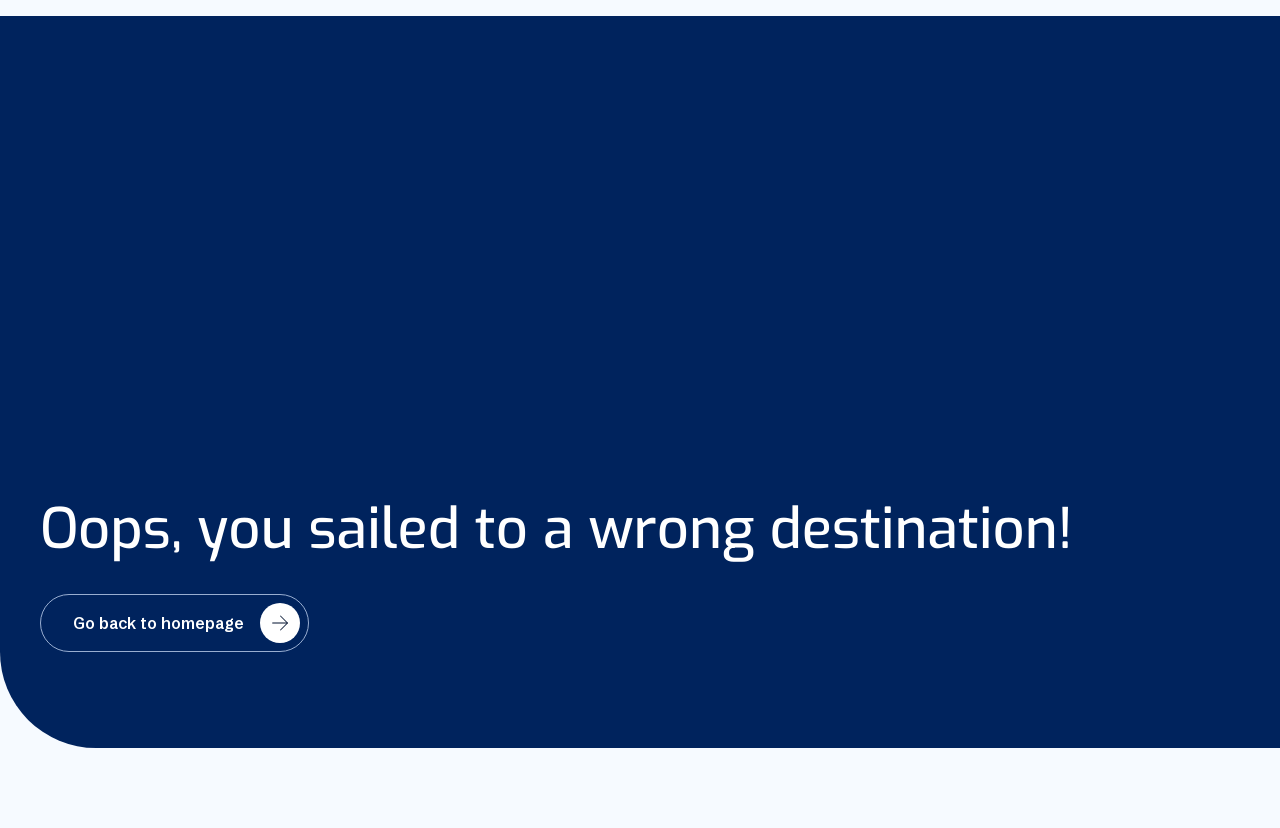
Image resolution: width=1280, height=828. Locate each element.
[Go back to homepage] (174, 623)
